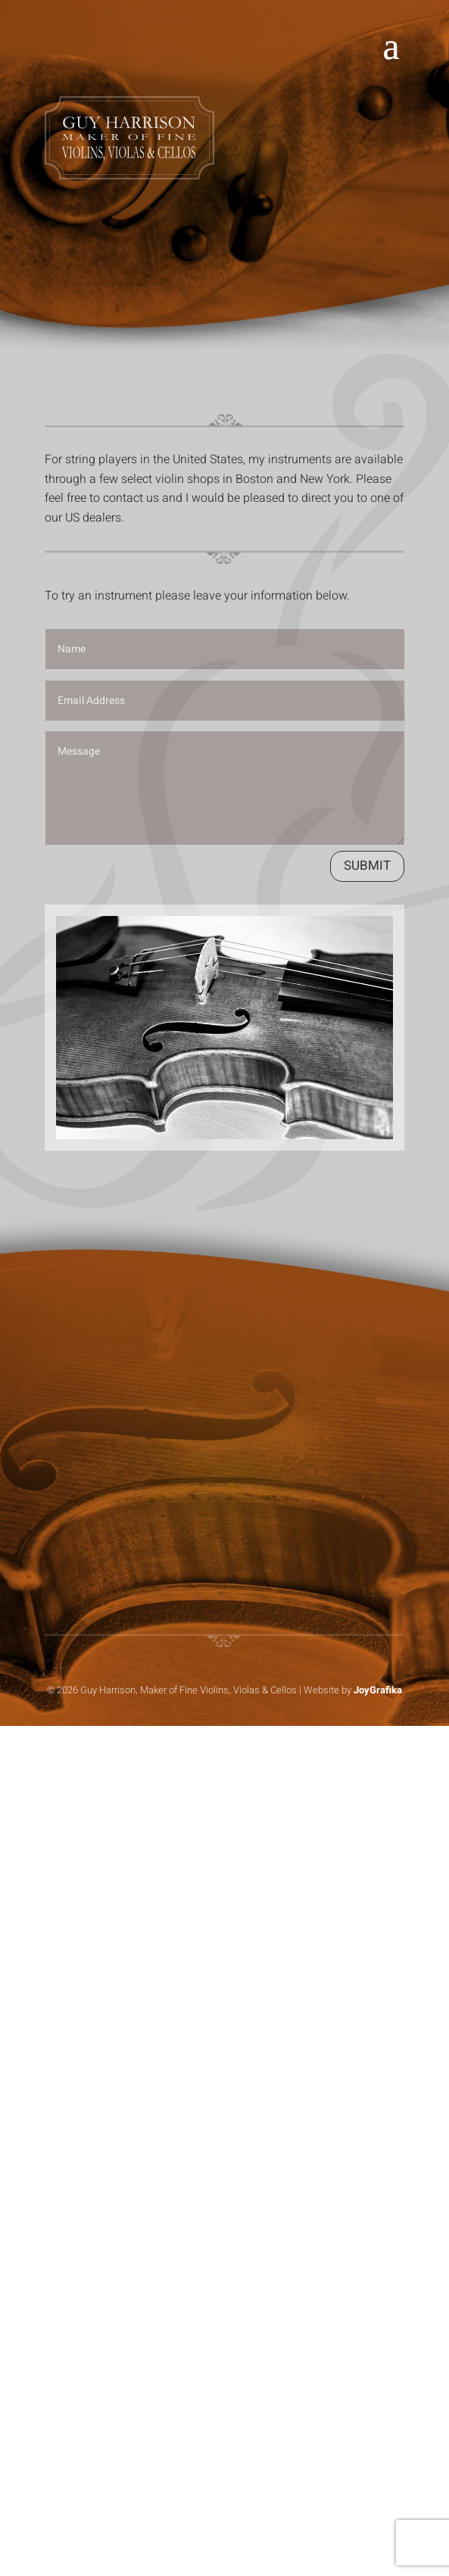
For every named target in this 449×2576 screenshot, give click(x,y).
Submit (367, 865)
